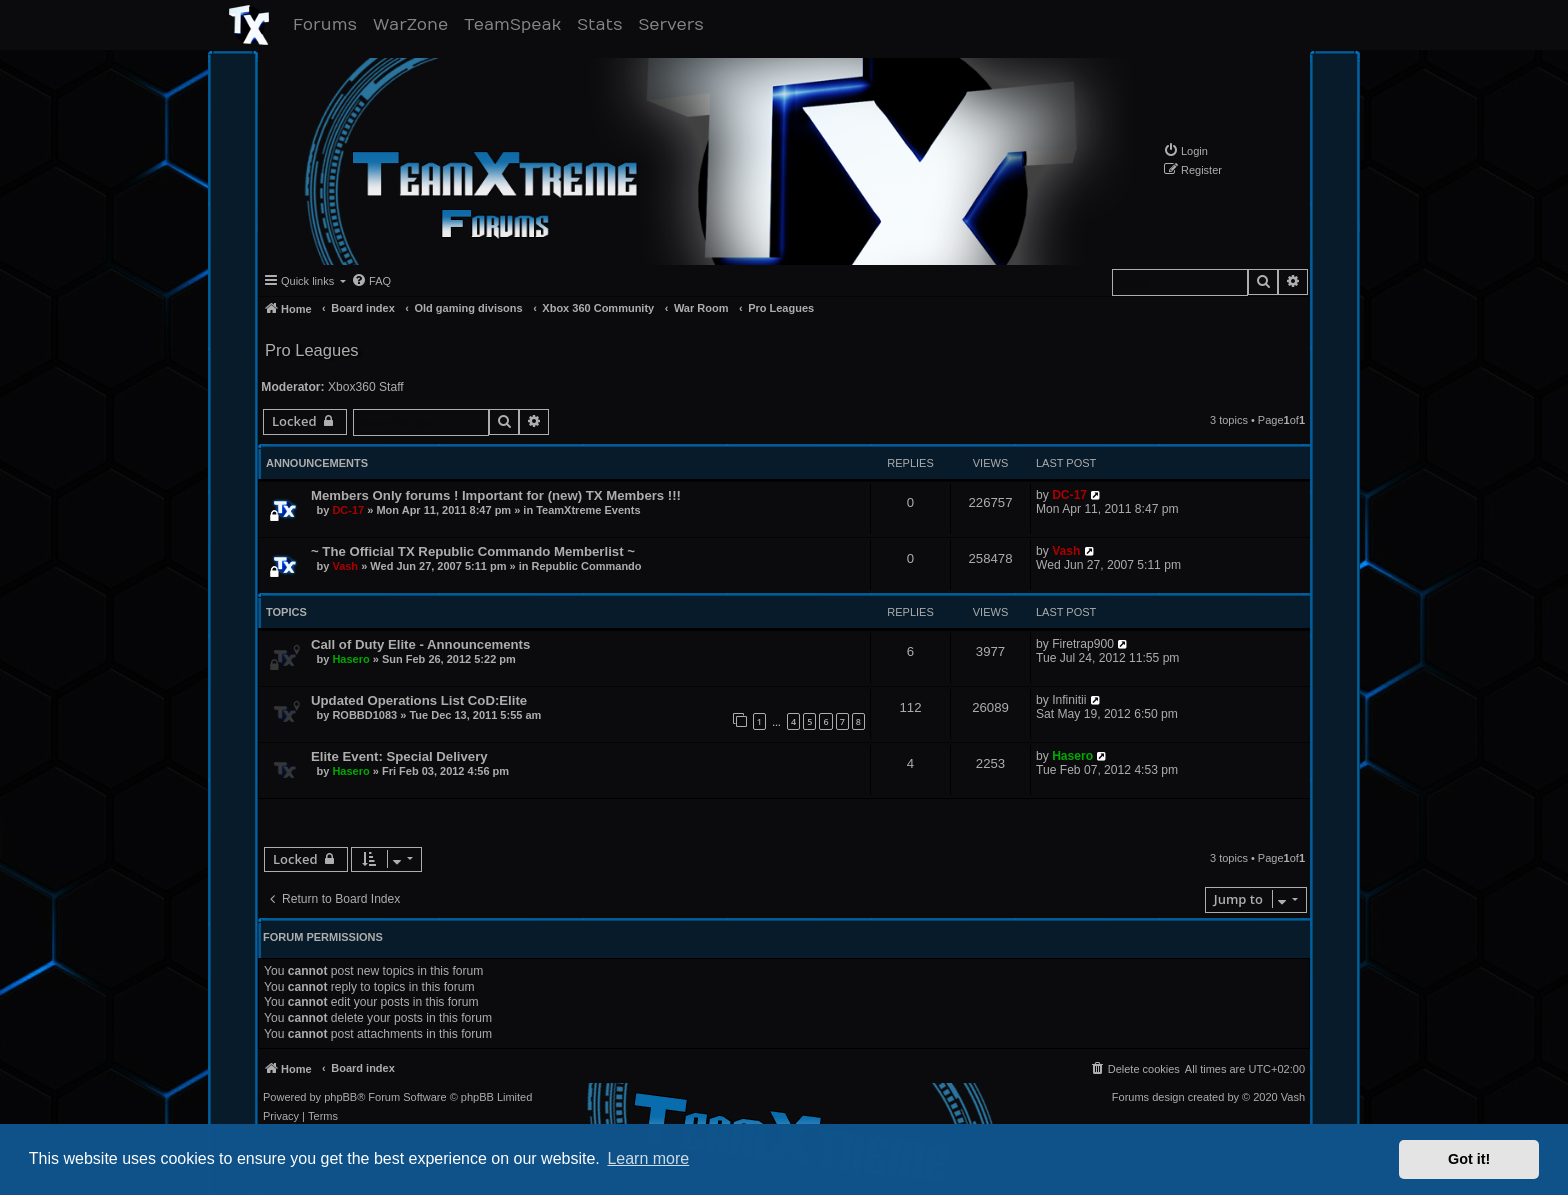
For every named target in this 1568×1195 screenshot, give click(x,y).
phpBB (340, 1097)
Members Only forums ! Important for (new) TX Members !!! (496, 495)
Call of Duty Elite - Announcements (420, 644)
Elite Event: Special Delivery (399, 756)
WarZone (414, 24)
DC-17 (348, 510)
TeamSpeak (516, 24)
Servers (674, 24)
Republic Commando (587, 566)
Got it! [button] (1469, 1159)
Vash (345, 566)
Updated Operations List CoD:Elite (419, 700)
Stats (603, 24)
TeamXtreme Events (588, 510)
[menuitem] (1185, 150)
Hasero (350, 659)
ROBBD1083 (364, 715)
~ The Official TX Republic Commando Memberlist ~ (473, 551)
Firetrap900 (1083, 644)
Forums (329, 24)
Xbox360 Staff (366, 387)
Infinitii (1069, 700)
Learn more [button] (648, 1158)
